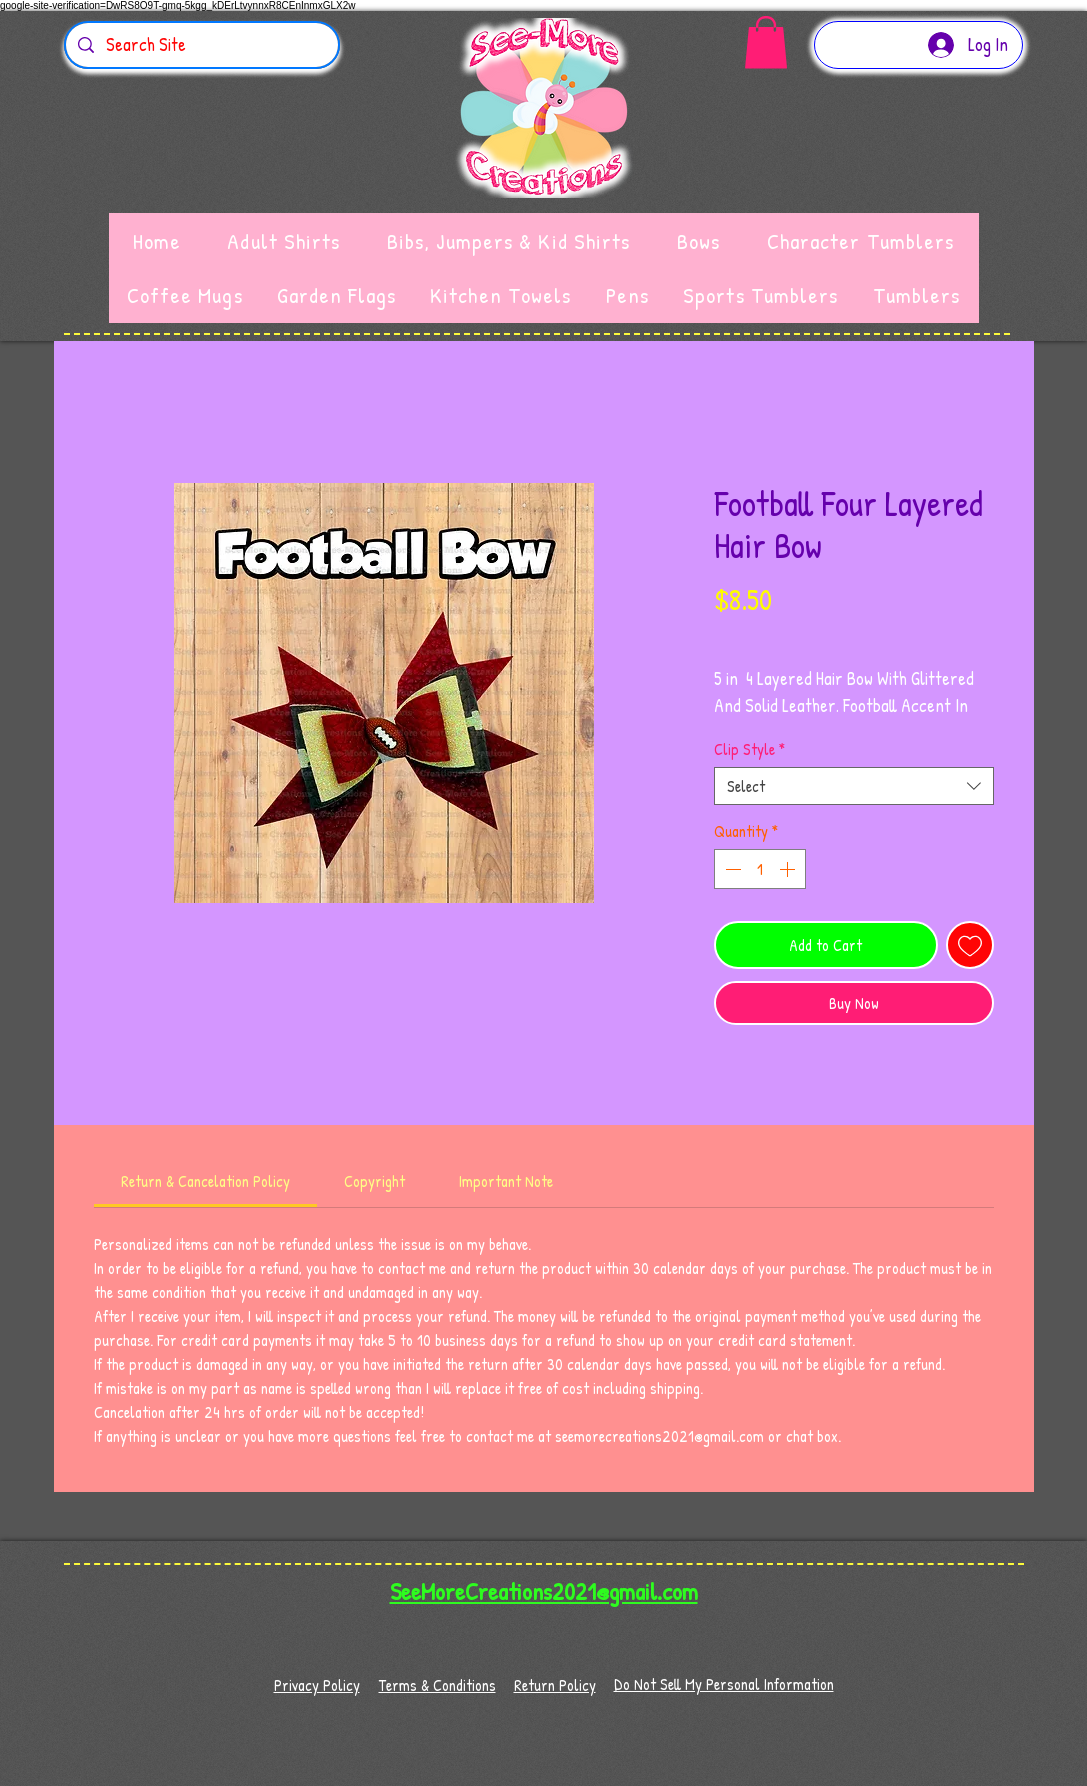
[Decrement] (731, 869)
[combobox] (854, 786)
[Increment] (789, 869)
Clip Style (749, 749)
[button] (766, 42)
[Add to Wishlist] (970, 945)
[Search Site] (201, 45)
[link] (205, 1181)
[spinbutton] (760, 869)
